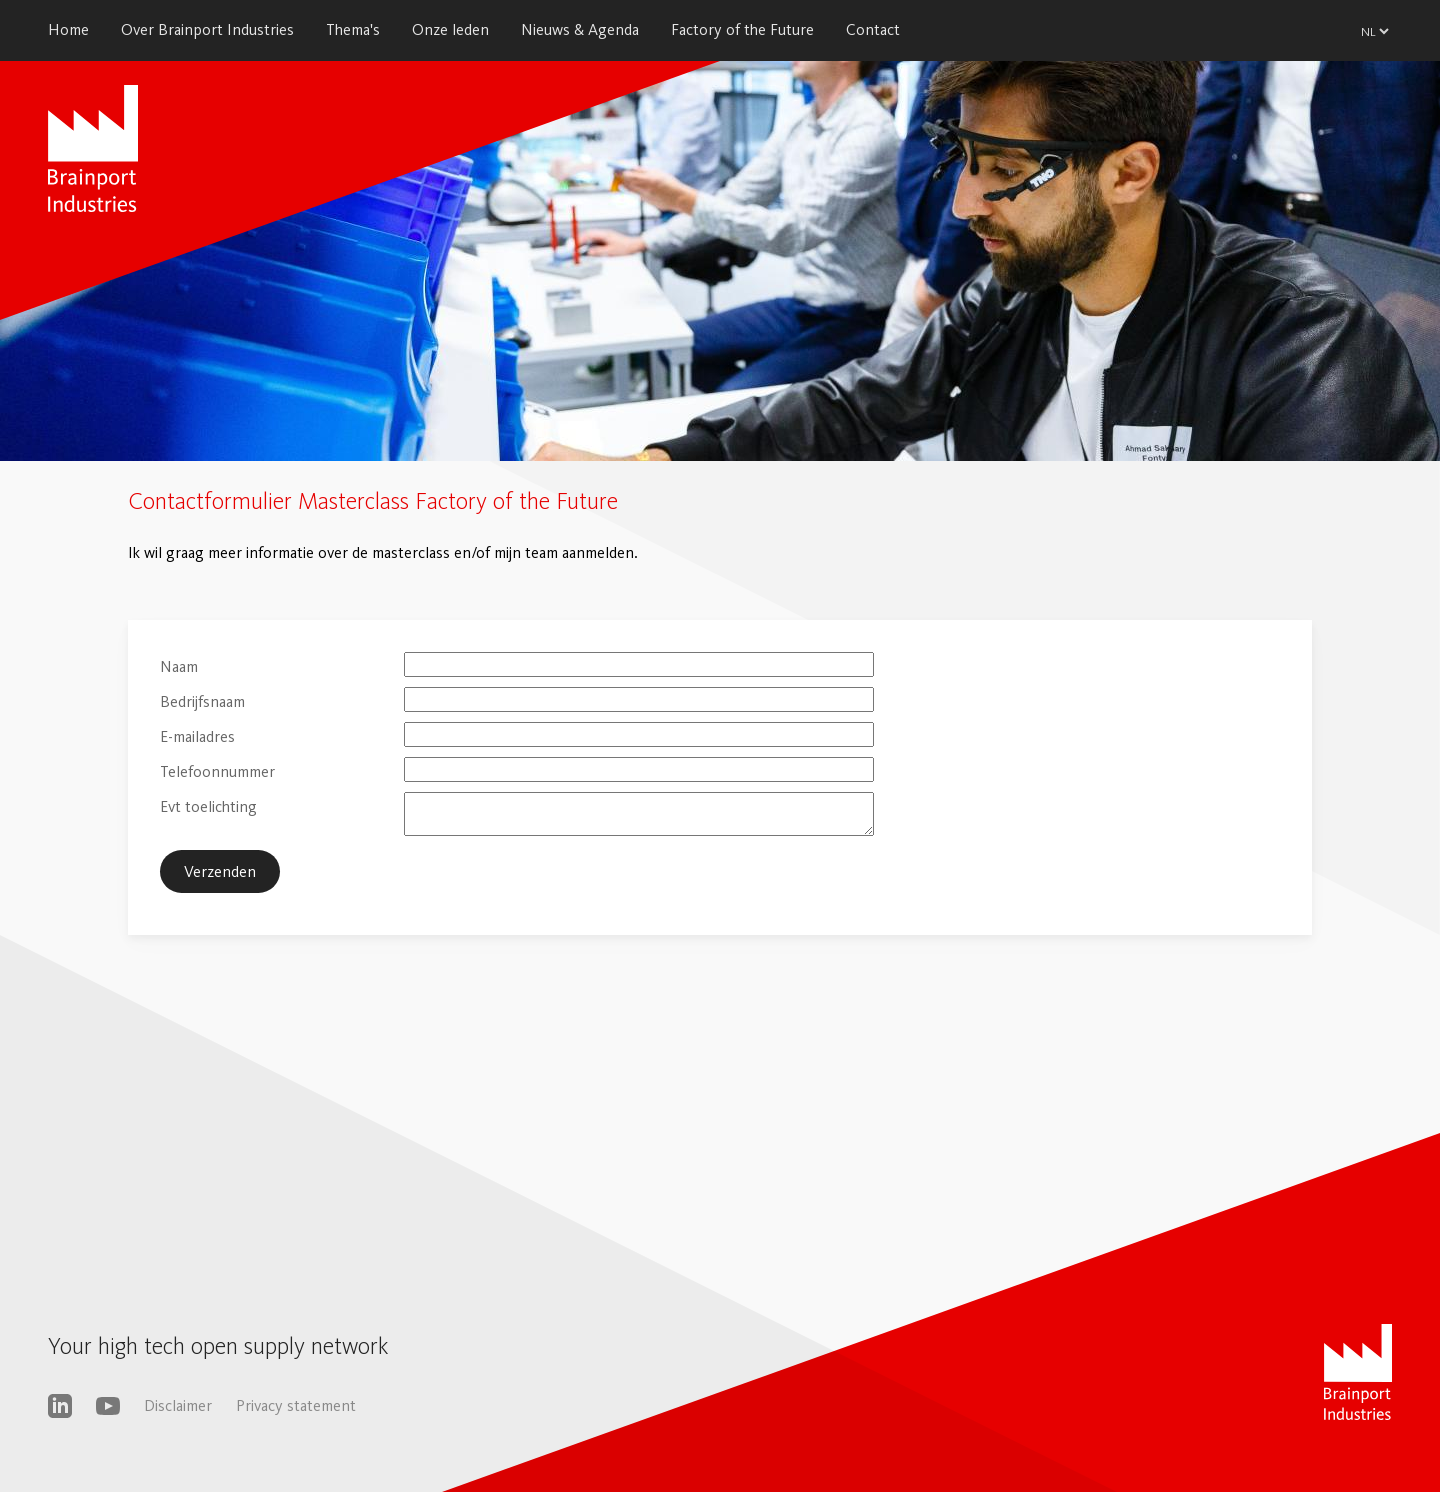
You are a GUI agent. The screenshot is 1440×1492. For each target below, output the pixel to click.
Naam (179, 666)
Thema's (353, 29)
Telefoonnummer (217, 771)
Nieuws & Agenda (580, 29)
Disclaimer (178, 1405)
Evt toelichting (208, 806)
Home (68, 29)
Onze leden (450, 29)
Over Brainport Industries (207, 29)
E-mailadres (197, 736)
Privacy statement (296, 1405)
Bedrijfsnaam (202, 701)
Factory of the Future (742, 29)
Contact (873, 29)
